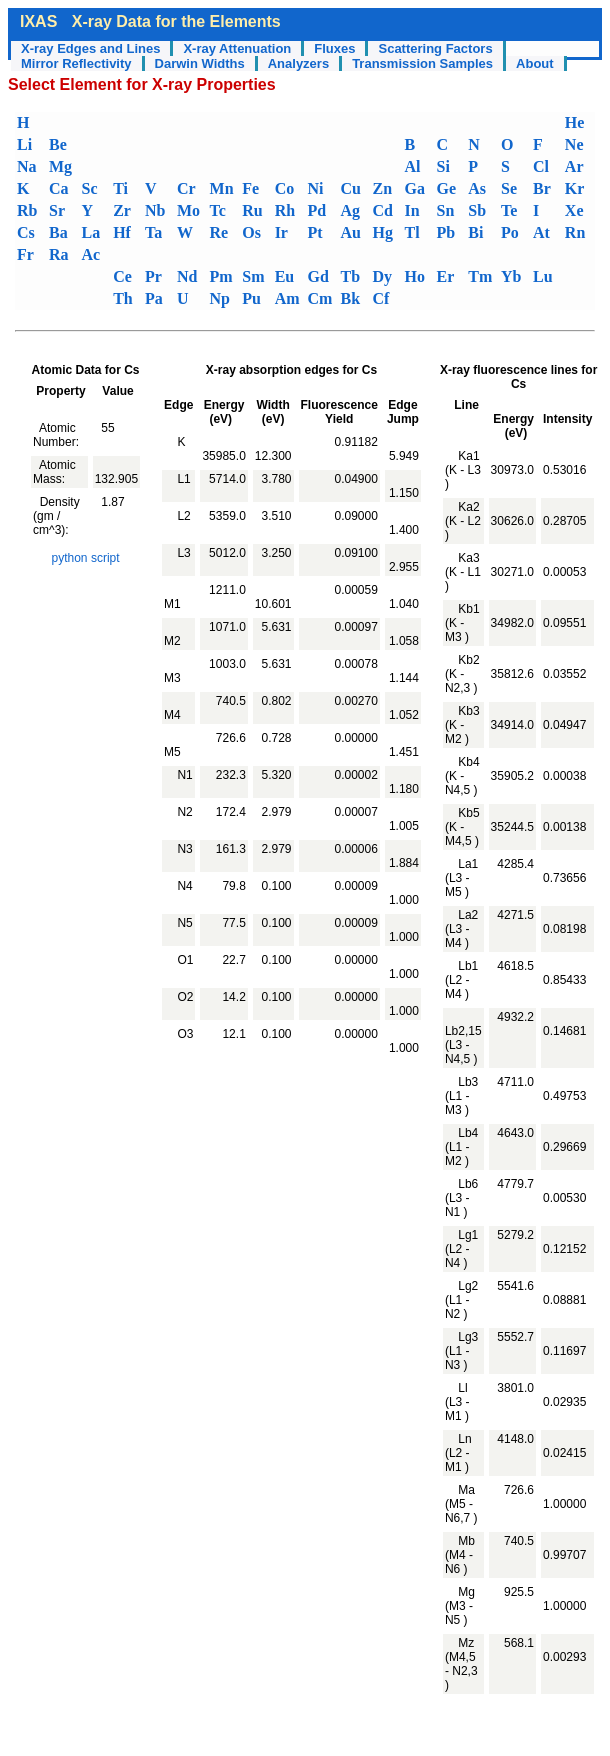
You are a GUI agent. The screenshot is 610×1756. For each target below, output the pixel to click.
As (477, 188)
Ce (122, 276)
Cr (186, 188)
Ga (414, 188)
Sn (445, 210)
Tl (411, 232)
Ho (414, 276)
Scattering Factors (435, 48)
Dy (382, 276)
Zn (382, 188)
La (91, 232)
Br (542, 188)
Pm (221, 276)
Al (412, 166)
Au (350, 232)
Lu (543, 276)
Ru (252, 210)
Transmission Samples (422, 63)
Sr (57, 210)
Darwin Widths (200, 63)
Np (220, 298)
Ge (446, 188)
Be (58, 144)
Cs (26, 232)
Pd (317, 210)
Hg (382, 232)
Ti (120, 188)
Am (287, 298)
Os (251, 232)
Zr (122, 210)
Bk (350, 298)
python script (86, 558)
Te (509, 210)
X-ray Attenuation (237, 48)
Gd (318, 276)
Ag (350, 210)
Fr (25, 254)
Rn (575, 232)
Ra (59, 254)
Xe (574, 210)
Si (442, 166)
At (541, 232)
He (575, 122)
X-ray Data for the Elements (176, 21)
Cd (382, 210)
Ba (58, 232)
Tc (218, 210)
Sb (477, 210)
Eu (285, 276)
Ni (316, 188)
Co (285, 188)
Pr (153, 276)
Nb (155, 210)
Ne (574, 144)
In (411, 210)
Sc (90, 188)
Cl (541, 166)
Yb (511, 276)
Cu (350, 188)
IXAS (38, 21)
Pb (445, 232)
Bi (475, 232)
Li (24, 144)
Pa (154, 298)
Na (27, 166)
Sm (253, 276)
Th (123, 298)
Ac (91, 254)
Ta (153, 232)
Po (510, 232)
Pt (315, 232)
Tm (480, 276)
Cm (320, 298)
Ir (281, 232)
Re (219, 232)
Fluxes (334, 48)
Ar (574, 166)
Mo (188, 210)
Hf (122, 232)
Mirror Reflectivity (76, 63)
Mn (222, 188)
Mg (60, 166)
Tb (350, 276)
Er (445, 276)
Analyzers (298, 63)
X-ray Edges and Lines (90, 48)
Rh (285, 210)
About (535, 63)
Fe (250, 188)
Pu (251, 298)
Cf (380, 298)
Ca (59, 188)
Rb (27, 210)
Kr (575, 188)
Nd (187, 276)
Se (509, 188)
